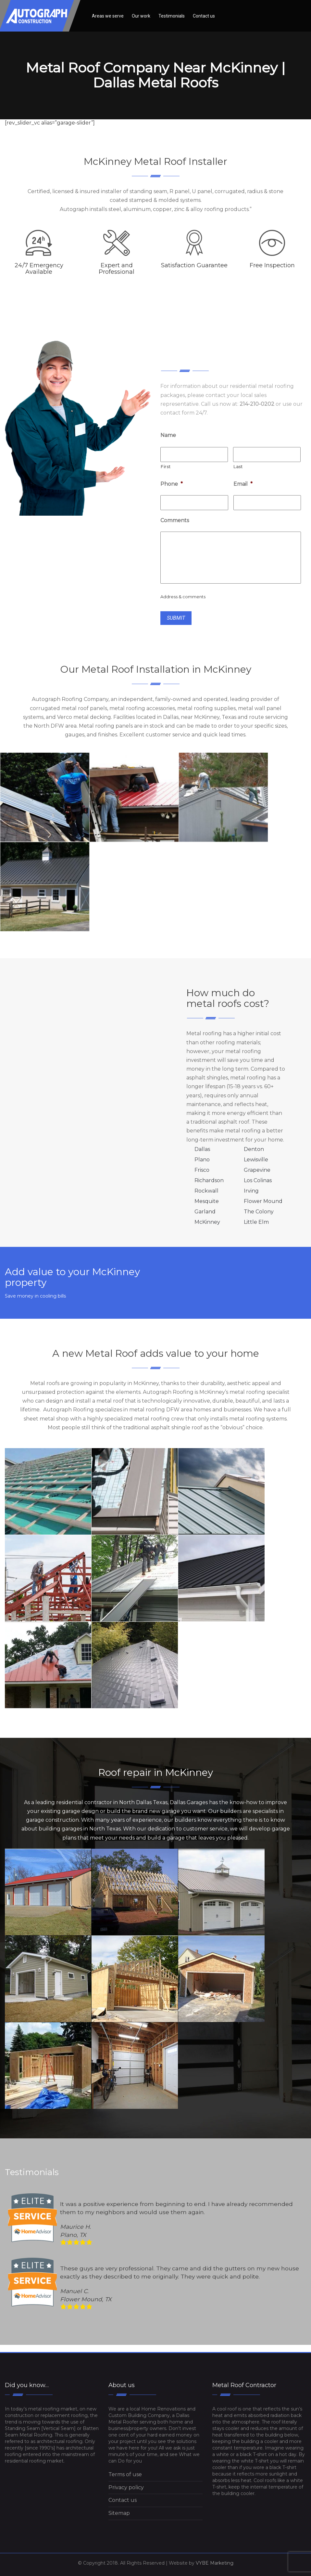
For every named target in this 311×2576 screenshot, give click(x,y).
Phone (171, 484)
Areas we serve (108, 16)
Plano (202, 1159)
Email (243, 484)
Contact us (204, 16)
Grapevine (257, 1170)
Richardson (209, 1180)
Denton (254, 1149)
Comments (174, 520)
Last (238, 466)
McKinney (207, 1222)
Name (168, 435)
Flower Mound (263, 1201)
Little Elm (256, 1222)
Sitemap (119, 2513)
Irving (251, 1191)
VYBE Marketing (214, 2563)
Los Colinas (258, 1180)
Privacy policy (126, 2487)
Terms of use (125, 2474)
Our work (141, 16)
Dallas (202, 1149)
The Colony (259, 1212)
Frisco (201, 1170)
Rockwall (206, 1191)
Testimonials (171, 16)
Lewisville (256, 1159)
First (165, 466)
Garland (205, 1212)
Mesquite (206, 1201)
